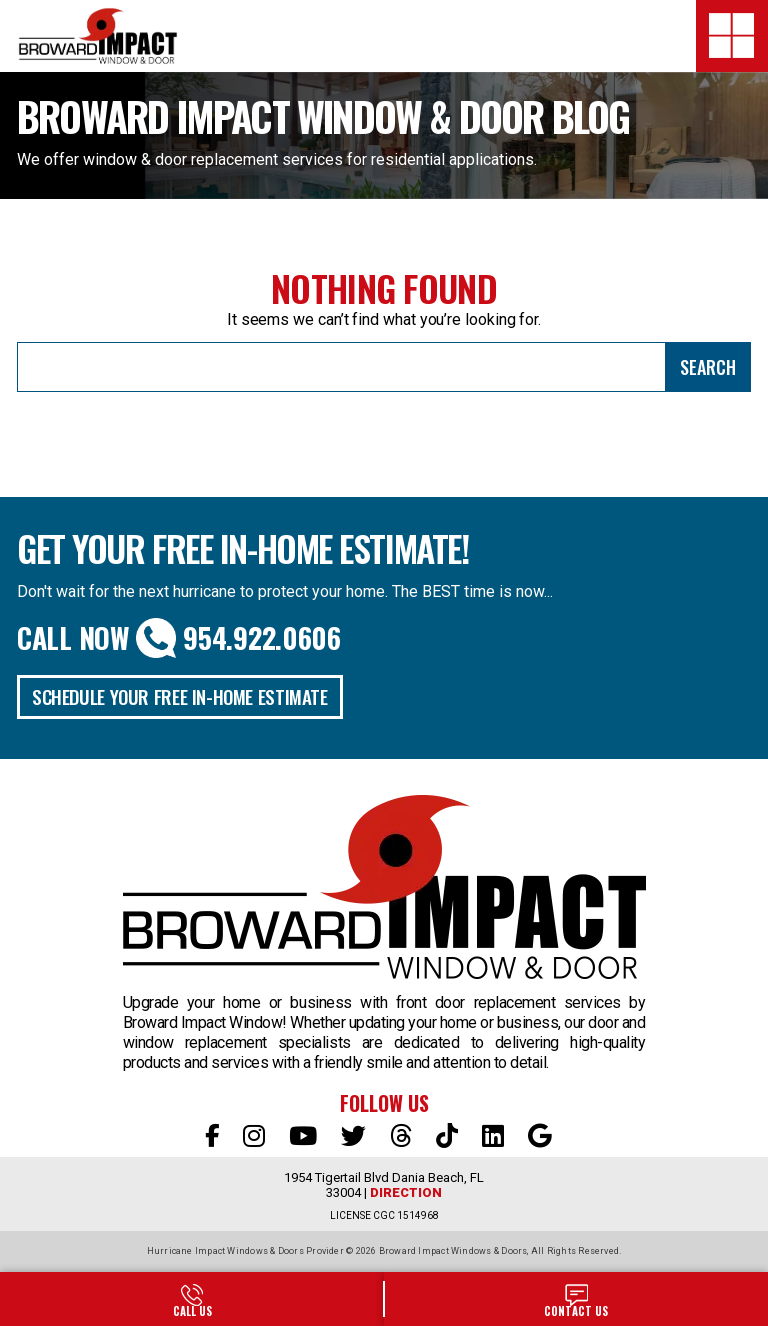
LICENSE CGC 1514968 (384, 1215)
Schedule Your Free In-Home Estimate (180, 696)
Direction (406, 1192)
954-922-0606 (192, 1299)
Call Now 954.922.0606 (179, 638)
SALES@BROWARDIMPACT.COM (576, 1299)
